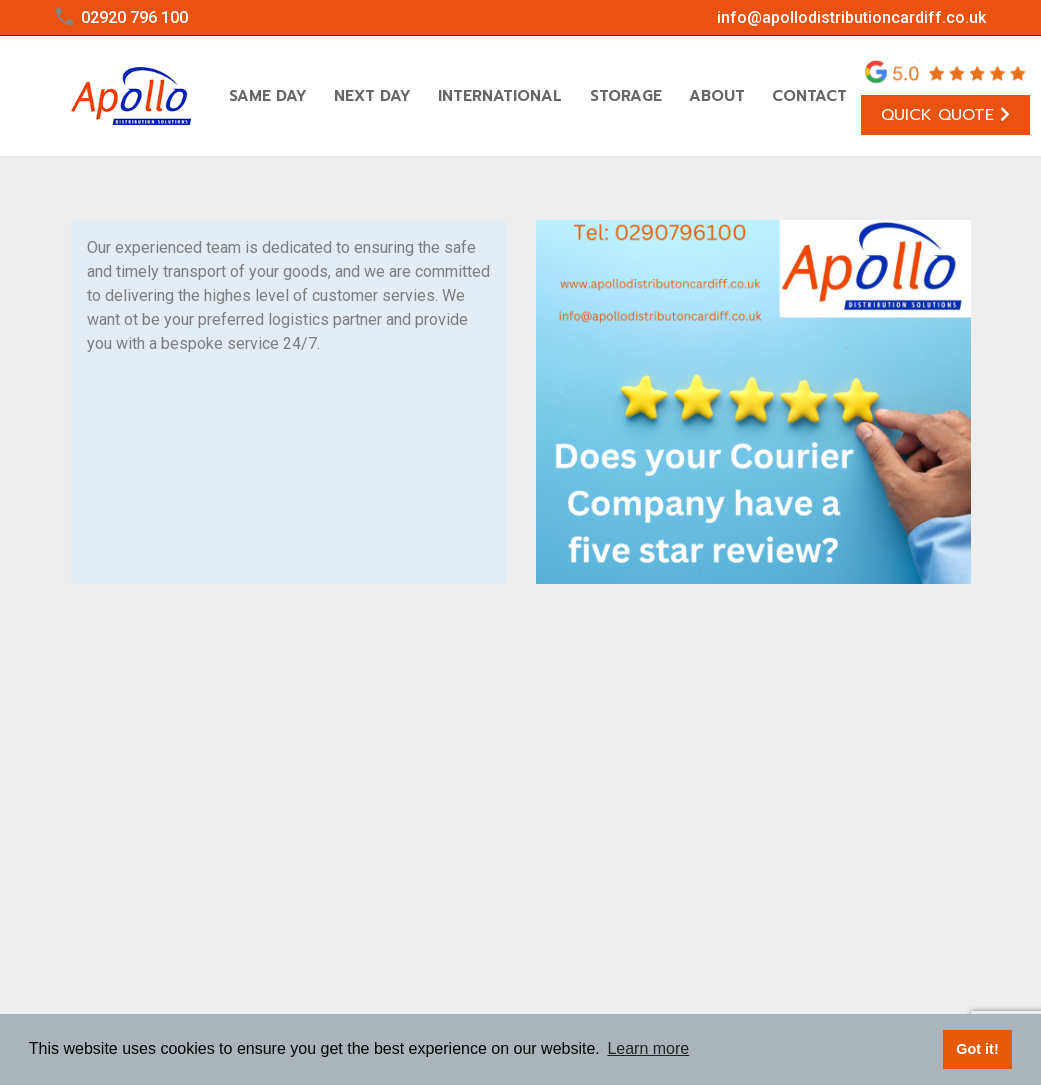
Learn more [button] (648, 1048)
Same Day (268, 96)
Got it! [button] (977, 1049)
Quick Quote (945, 115)
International (500, 96)
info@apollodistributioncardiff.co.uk (851, 17)
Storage (626, 96)
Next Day (372, 96)
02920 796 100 (134, 17)
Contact (809, 96)
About (717, 96)
